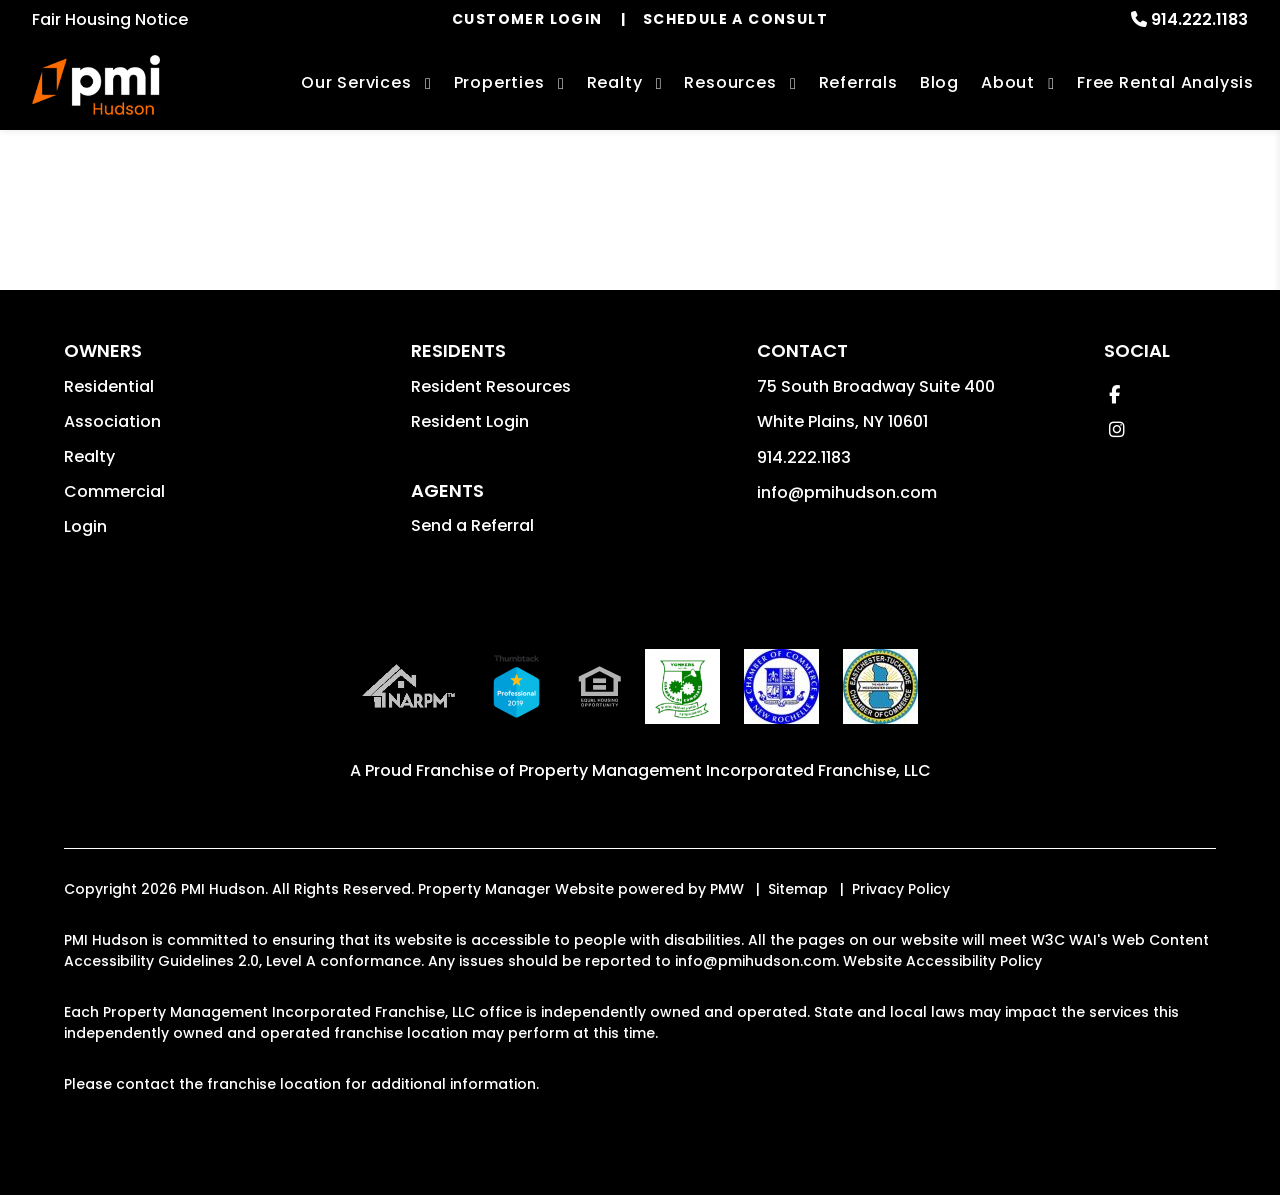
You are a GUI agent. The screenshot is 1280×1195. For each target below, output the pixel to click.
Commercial (114, 491)
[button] (1114, 394)
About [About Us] (1008, 82)
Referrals (858, 82)
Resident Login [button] (470, 421)
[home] (96, 85)
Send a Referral (472, 525)
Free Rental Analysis (1165, 82)
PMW (727, 889)
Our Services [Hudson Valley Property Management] (356, 82)
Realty (89, 456)
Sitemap (798, 889)
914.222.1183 (1199, 19)
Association (112, 421)
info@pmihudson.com (847, 492)
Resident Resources (491, 386)
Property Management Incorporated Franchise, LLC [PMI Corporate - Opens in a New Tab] (725, 770)
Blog (939, 82)
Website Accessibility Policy (942, 961)
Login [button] (85, 526)
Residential (109, 386)
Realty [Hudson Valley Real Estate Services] (615, 82)
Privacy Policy (901, 889)
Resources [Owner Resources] (730, 82)
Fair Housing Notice (110, 19)
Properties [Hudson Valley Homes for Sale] (499, 82)
